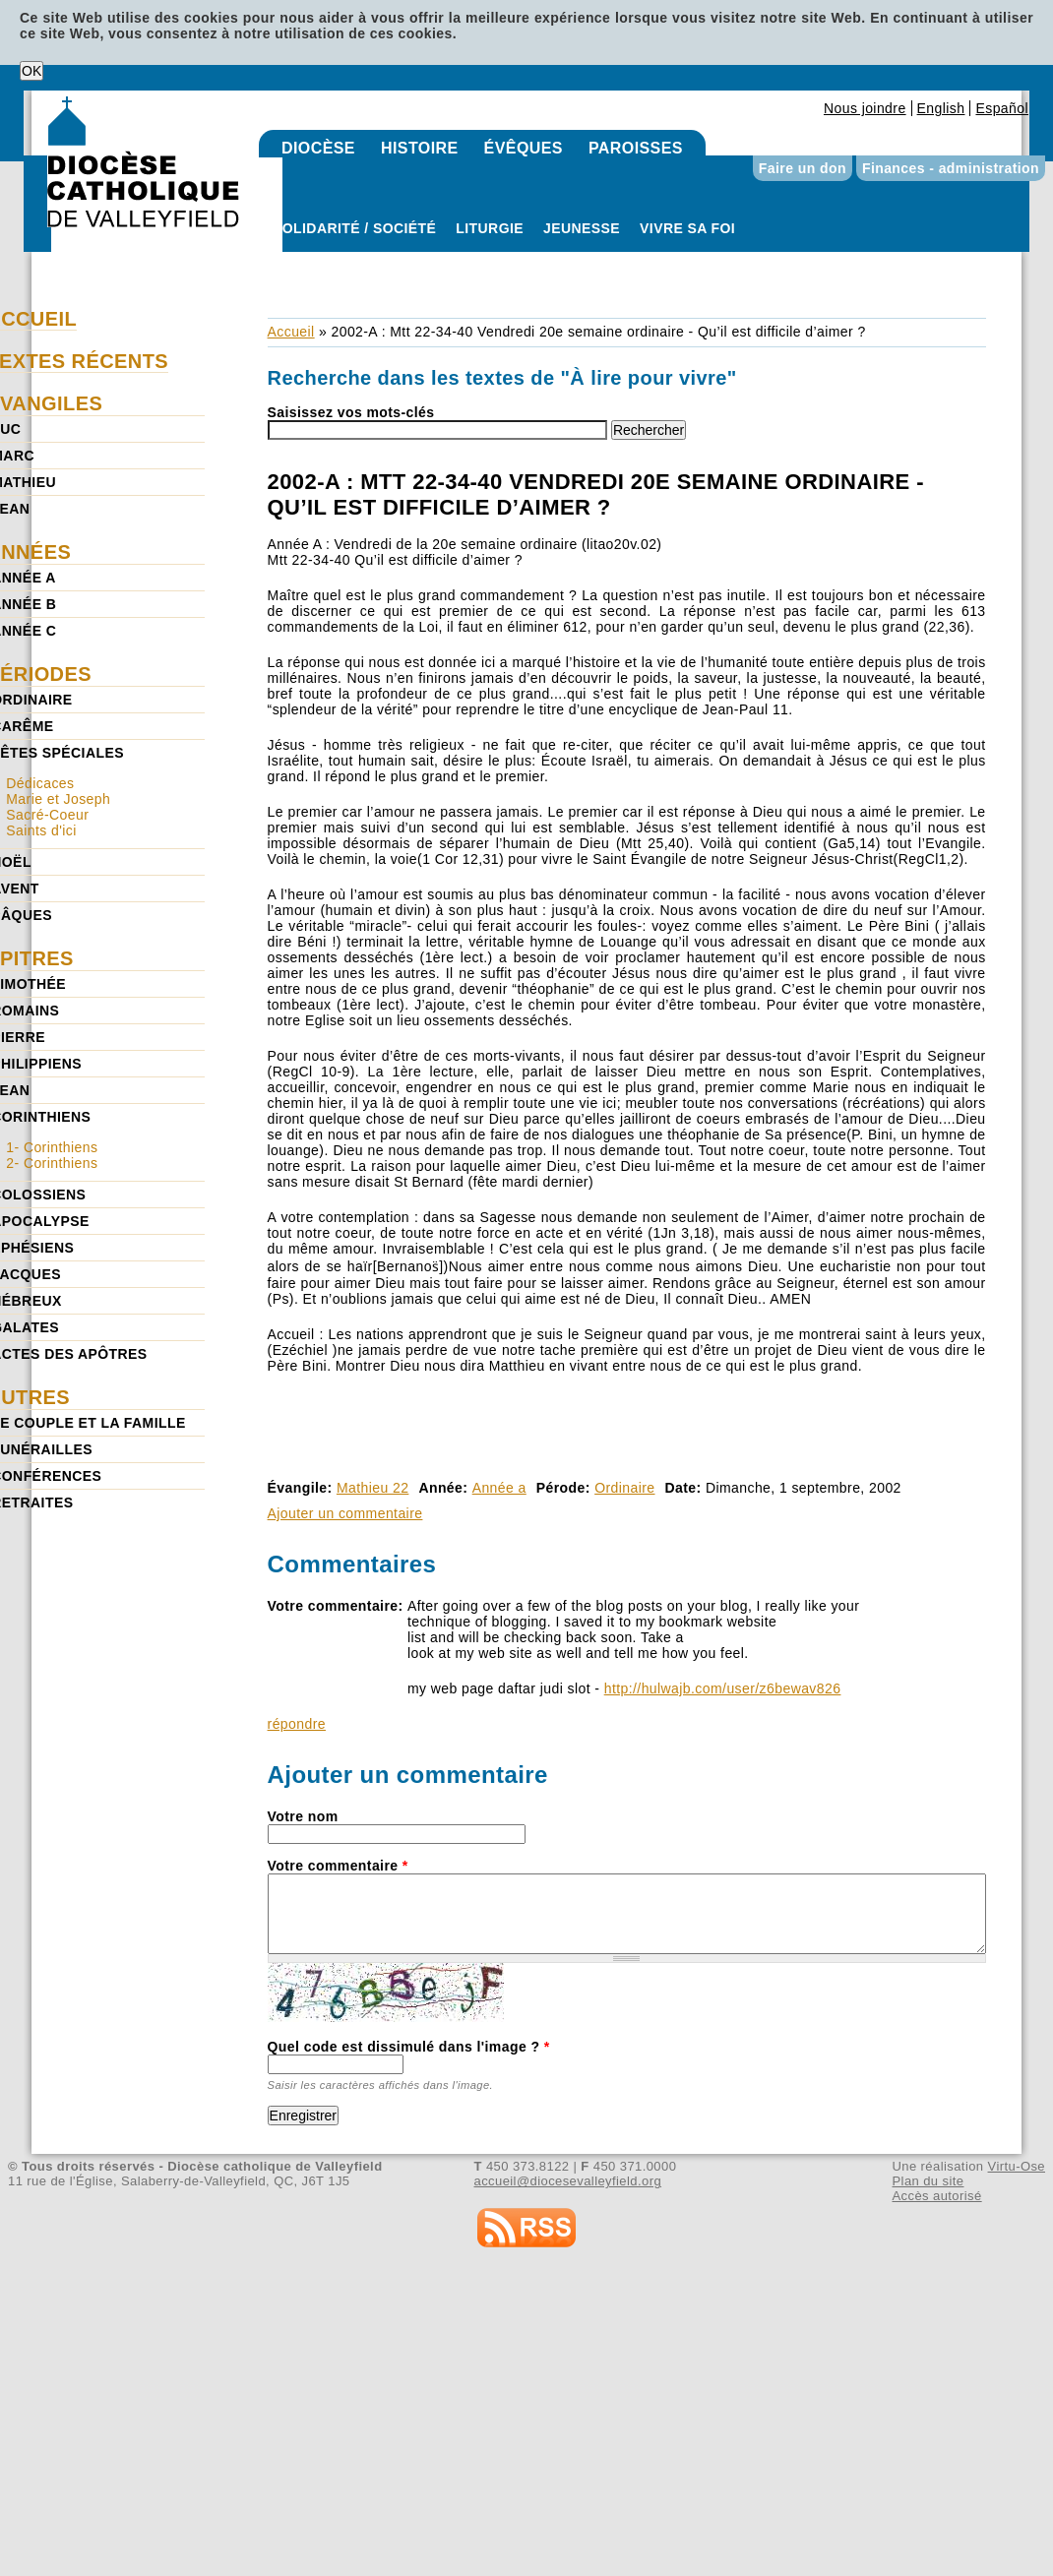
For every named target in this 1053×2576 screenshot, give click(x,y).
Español (1001, 108)
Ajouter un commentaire (345, 1513)
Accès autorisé (936, 2195)
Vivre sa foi (687, 228)
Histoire (420, 148)
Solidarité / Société (354, 228)
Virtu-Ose (1016, 2166)
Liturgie (490, 228)
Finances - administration (950, 168)
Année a (499, 1488)
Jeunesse (581, 228)
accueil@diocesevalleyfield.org (568, 2181)
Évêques (523, 148)
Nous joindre (865, 108)
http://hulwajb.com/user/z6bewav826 (722, 1688)
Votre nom (303, 1816)
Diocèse (318, 148)
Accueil (291, 331)
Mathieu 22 (372, 1488)
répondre (297, 1724)
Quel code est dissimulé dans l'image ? (409, 2047)
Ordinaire (624, 1488)
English (941, 108)
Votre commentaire (338, 1865)
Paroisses (635, 148)
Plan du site (927, 2181)
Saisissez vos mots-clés (351, 412)
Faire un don (802, 168)
